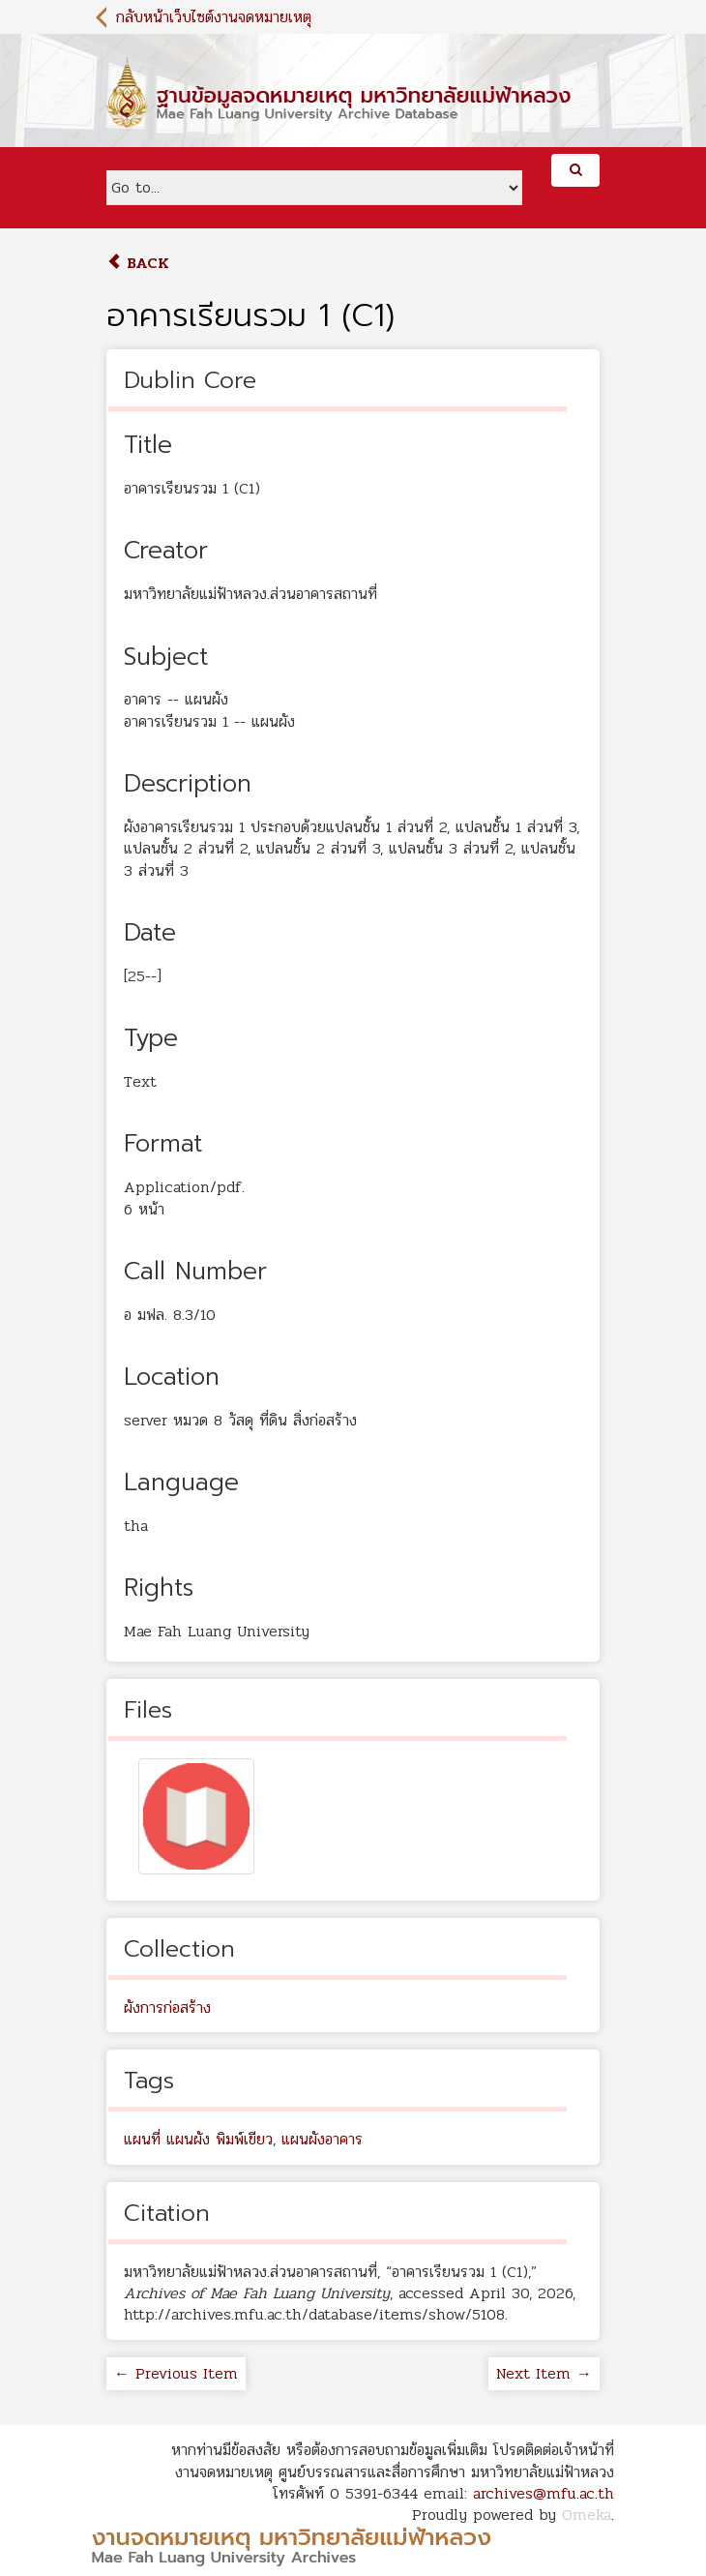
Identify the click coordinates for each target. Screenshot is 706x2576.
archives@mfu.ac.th (543, 2493)
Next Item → (544, 2373)
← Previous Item (176, 2373)
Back (137, 263)
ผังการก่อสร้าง (167, 2007)
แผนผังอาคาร (322, 2139)
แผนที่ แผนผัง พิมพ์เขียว (198, 2139)
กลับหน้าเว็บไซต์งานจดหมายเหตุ (213, 17)
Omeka (586, 2514)
